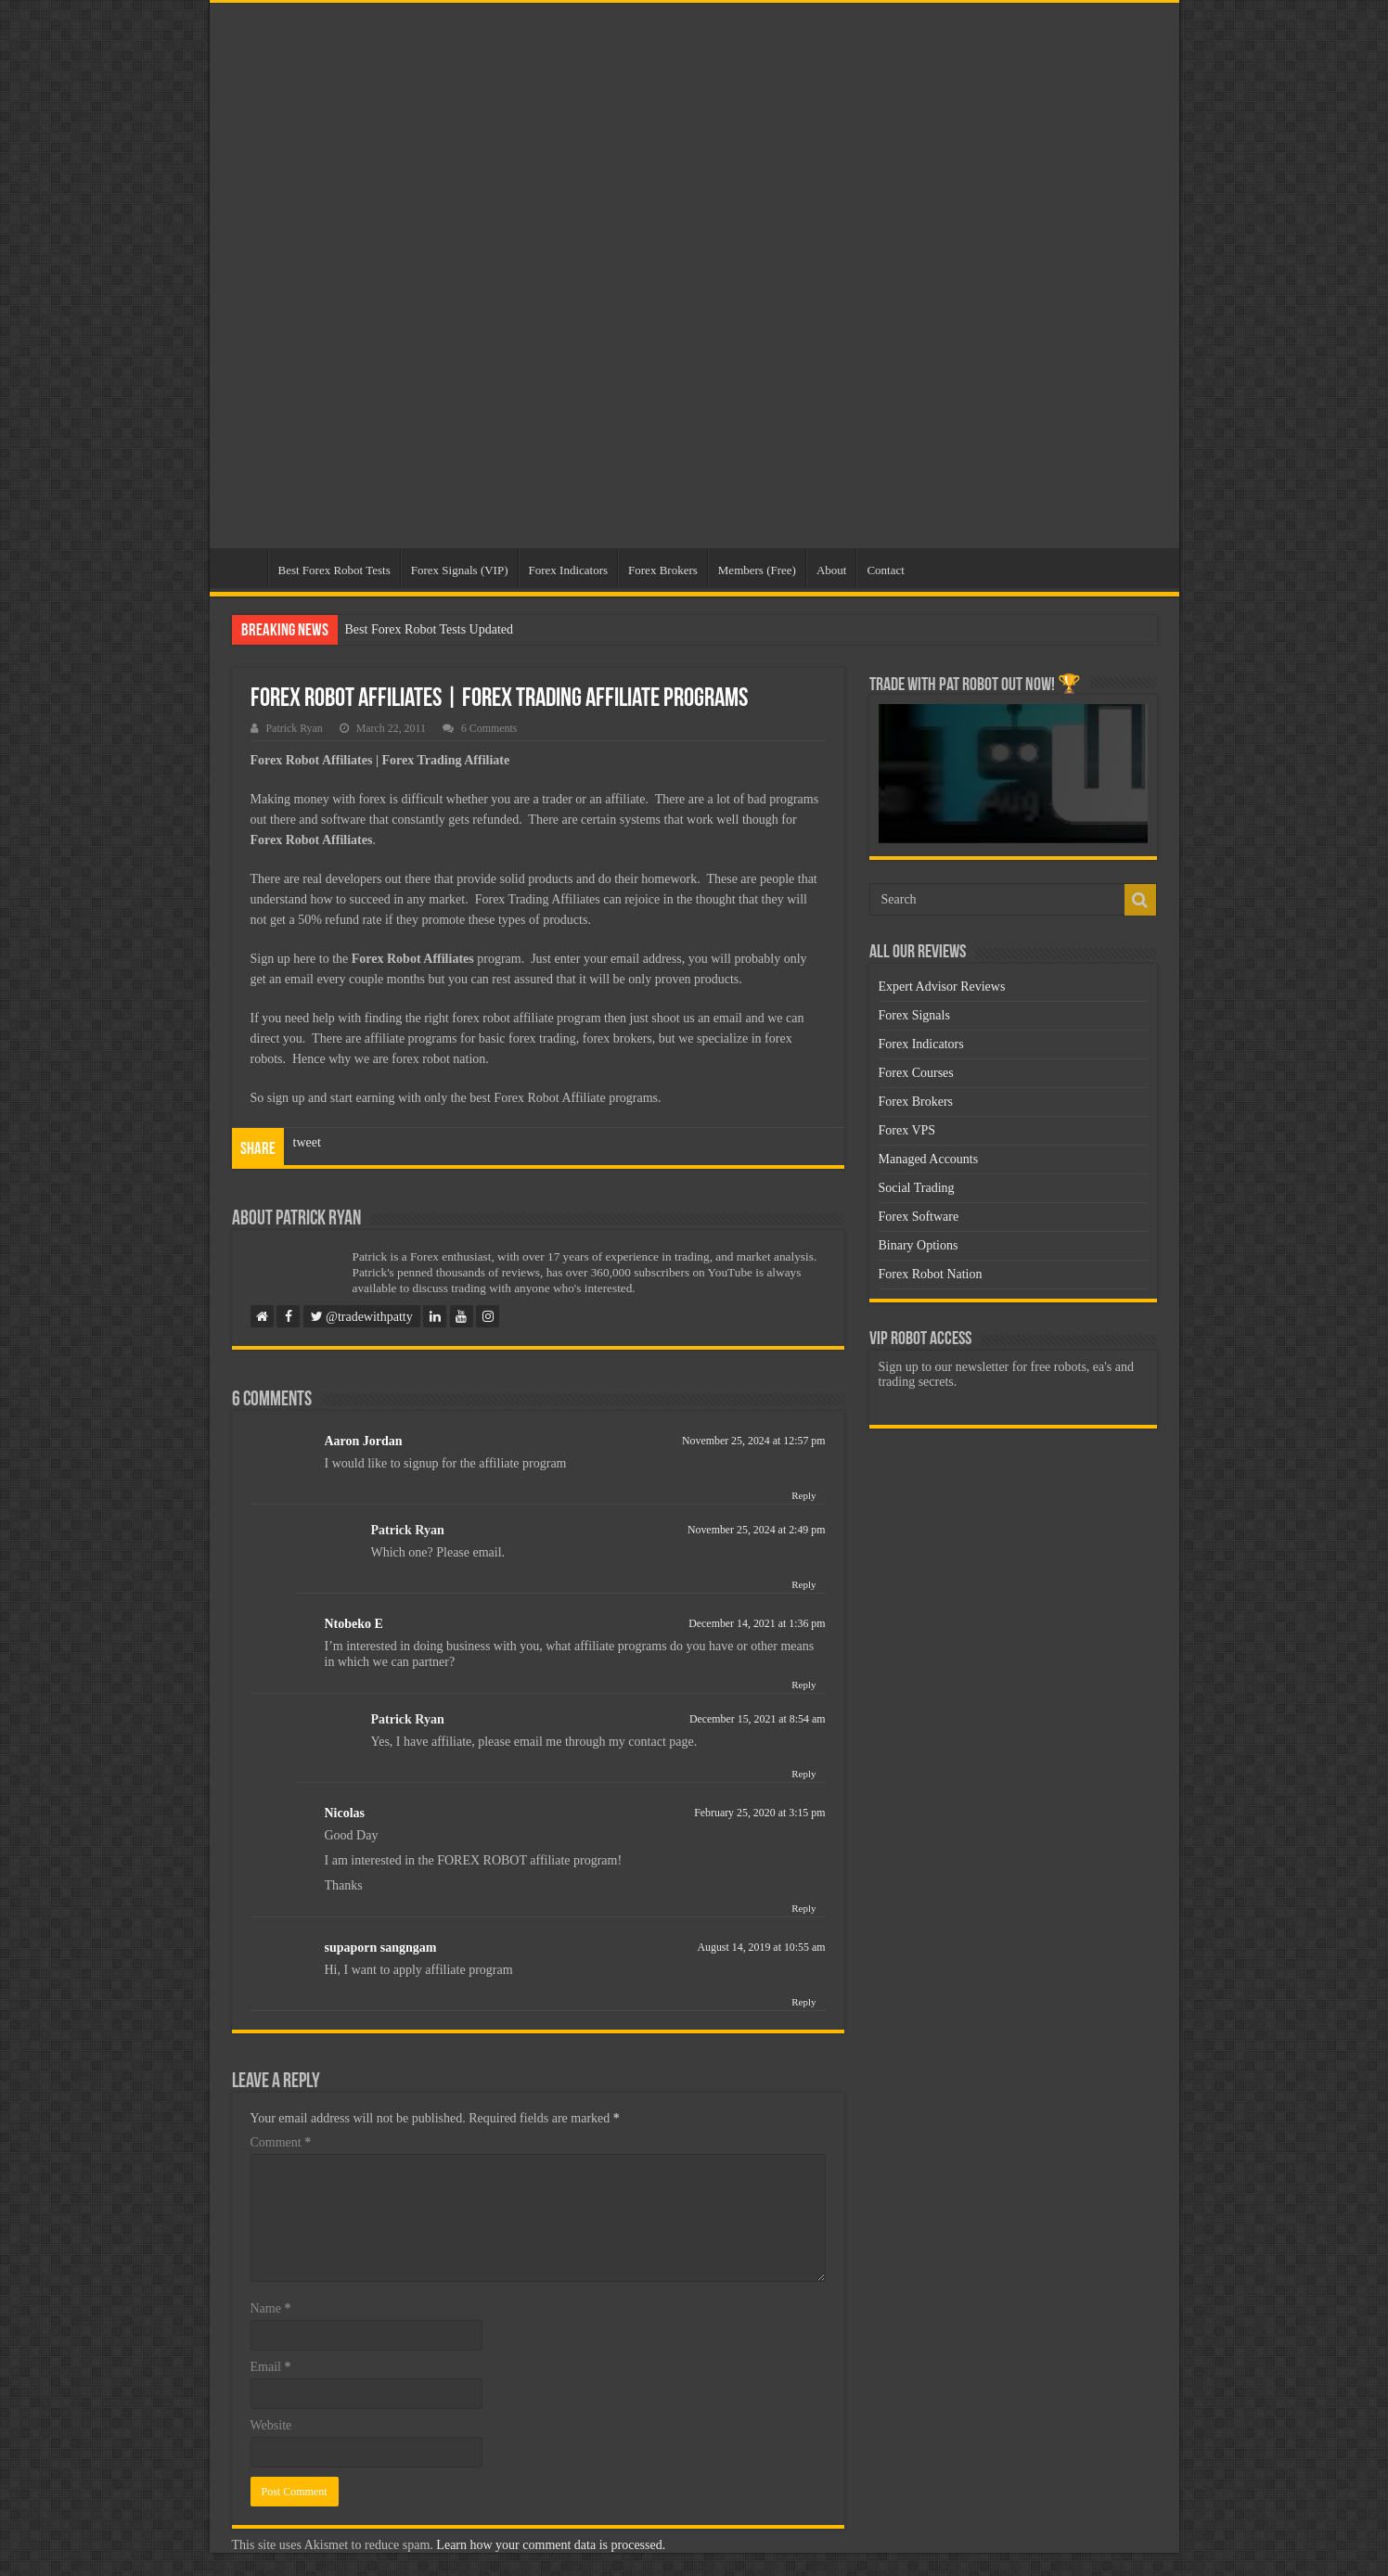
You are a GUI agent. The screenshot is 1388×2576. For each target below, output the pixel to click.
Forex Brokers (663, 570)
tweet (307, 1142)
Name (271, 2308)
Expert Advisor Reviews (942, 986)
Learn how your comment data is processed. (550, 2545)
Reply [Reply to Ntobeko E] (803, 1684)
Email (271, 2367)
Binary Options (918, 1245)
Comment (281, 2142)
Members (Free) (757, 570)
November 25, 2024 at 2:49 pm (757, 1529)
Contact (885, 570)
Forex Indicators (569, 570)
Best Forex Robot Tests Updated (429, 629)
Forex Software (919, 1217)
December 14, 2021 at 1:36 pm (756, 1623)
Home (243, 567)
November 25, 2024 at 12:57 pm (754, 1440)
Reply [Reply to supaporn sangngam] (803, 2001)
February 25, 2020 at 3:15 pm (759, 1812)
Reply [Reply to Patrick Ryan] (803, 1584)
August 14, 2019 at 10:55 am (761, 1947)
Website (271, 2425)
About (831, 570)
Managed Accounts (929, 1159)
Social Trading (917, 1188)
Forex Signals (914, 1015)
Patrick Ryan (294, 728)
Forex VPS (907, 1130)
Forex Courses (916, 1073)
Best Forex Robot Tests (334, 570)
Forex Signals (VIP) (459, 570)
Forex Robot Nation (931, 1274)
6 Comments (489, 728)
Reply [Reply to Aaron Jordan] (803, 1495)
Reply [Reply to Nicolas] (803, 1908)
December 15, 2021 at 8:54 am (757, 1718)
